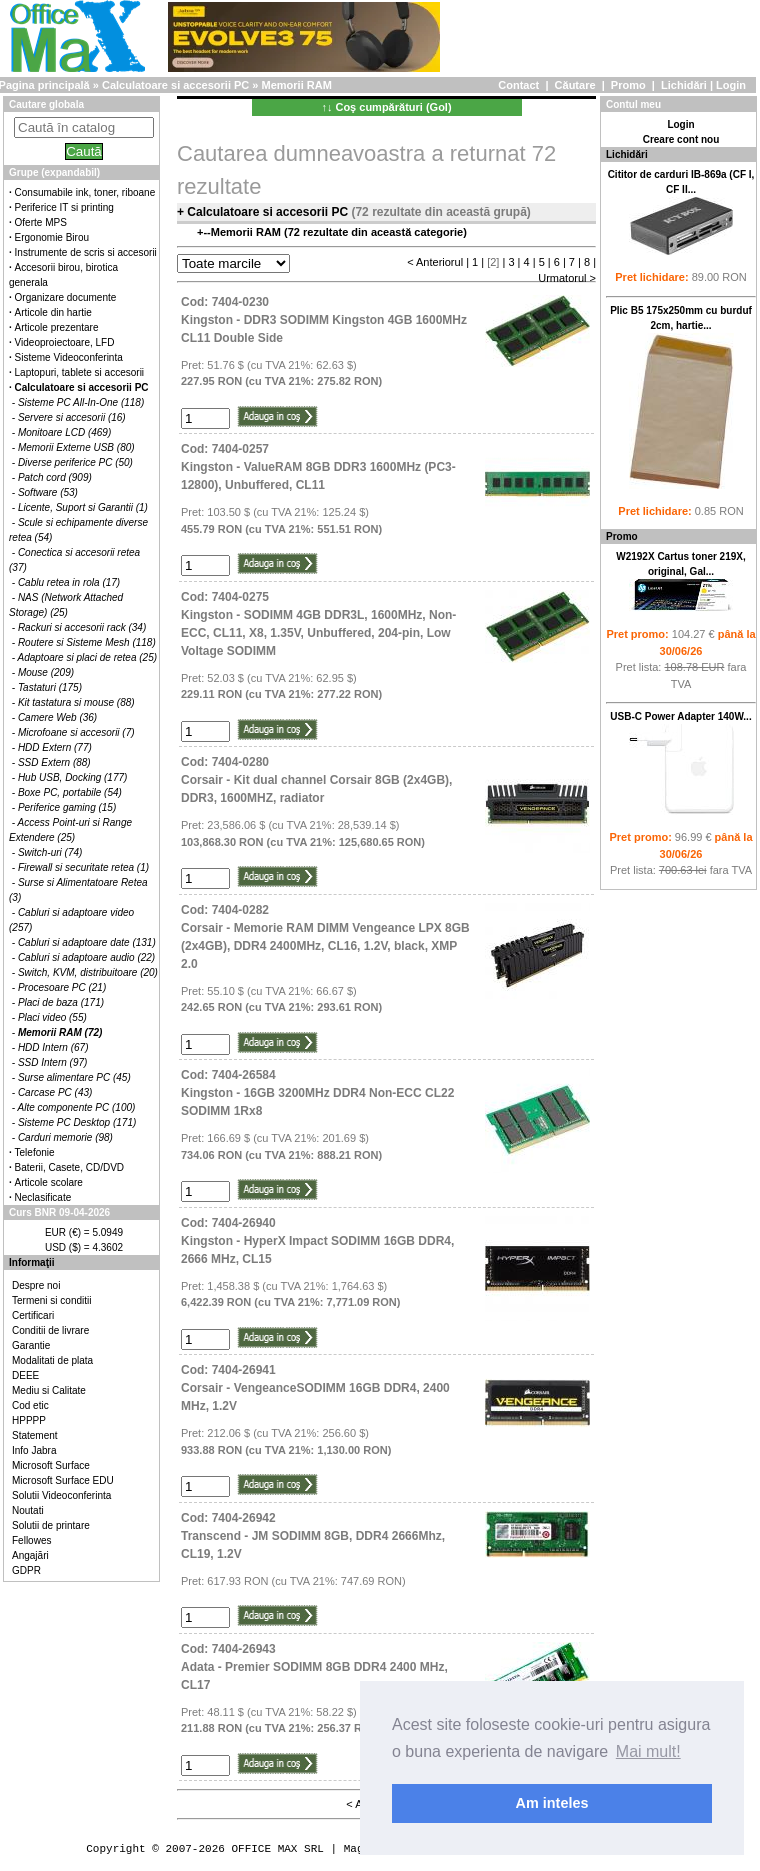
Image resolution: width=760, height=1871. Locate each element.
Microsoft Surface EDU (63, 1480)
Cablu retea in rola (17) (69, 582)
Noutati (28, 1510)
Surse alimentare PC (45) (74, 1077)
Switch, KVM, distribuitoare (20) (88, 972)
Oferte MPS (41, 222)
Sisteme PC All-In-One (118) (81, 402)
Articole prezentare (57, 327)
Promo (628, 85)
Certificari (33, 1315)
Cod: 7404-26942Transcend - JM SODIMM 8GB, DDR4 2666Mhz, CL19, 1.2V (313, 1536)
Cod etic (30, 1405)
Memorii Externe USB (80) (76, 447)
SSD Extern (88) (54, 762)
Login (731, 85)
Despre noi (36, 1285)
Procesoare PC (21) (62, 987)
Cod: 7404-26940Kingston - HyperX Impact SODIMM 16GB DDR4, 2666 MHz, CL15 (317, 1241)
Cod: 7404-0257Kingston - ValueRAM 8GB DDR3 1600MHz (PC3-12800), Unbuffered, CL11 (318, 467)
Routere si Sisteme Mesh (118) (87, 642)
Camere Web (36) (57, 717)
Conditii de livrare (50, 1330)
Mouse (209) (46, 672)
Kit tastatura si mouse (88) (76, 702)
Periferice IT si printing (64, 207)
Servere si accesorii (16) (72, 417)
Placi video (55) (52, 1017)
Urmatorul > (567, 278)
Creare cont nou (681, 139)
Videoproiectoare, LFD (65, 342)
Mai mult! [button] (648, 1751)
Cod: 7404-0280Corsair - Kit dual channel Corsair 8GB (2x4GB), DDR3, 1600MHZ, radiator (316, 780)
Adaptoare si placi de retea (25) (88, 657)
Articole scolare (49, 1182)
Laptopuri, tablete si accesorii (80, 372)
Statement (35, 1435)
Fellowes (31, 1540)
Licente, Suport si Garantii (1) (83, 507)
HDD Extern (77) (55, 747)
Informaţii (32, 1262)
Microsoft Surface (51, 1465)
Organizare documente (66, 297)
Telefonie (35, 1152)
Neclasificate (43, 1197)
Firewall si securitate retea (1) (83, 867)
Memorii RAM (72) (60, 1032)
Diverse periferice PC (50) (75, 462)
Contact (518, 85)
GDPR (26, 1570)
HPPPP (29, 1420)
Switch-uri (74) (50, 852)
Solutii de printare (51, 1525)
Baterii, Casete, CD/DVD (69, 1167)
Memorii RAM (297, 85)
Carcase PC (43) (55, 1092)
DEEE (25, 1375)
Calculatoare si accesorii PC (175, 85)
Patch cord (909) (55, 477)
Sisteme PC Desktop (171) (77, 1122)
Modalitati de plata (52, 1360)
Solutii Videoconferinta (61, 1495)
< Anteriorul (435, 262)
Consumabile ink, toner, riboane (85, 192)
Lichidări (684, 85)
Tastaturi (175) (50, 687)
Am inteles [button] (552, 1803)
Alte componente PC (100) (77, 1107)
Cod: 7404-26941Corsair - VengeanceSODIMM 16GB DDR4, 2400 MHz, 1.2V (315, 1388)
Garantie (31, 1345)
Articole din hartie (53, 312)
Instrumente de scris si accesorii (86, 252)
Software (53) (48, 492)
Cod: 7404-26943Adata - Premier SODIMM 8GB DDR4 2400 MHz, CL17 (314, 1667)
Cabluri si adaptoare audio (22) (86, 957)
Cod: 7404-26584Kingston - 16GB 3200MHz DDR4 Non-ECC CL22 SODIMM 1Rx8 (317, 1093)
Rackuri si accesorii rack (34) (82, 627)
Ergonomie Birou (52, 237)
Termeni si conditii (51, 1300)
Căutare (575, 85)
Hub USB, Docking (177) (73, 777)
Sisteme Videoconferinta (69, 357)
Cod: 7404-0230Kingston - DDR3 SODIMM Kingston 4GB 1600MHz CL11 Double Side (324, 320)
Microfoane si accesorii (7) (76, 732)
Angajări (30, 1555)
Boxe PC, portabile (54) (70, 792)
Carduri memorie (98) (65, 1137)
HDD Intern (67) (53, 1047)
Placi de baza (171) (61, 1002)
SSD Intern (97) (52, 1062)
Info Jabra (34, 1450)
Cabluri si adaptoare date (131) (87, 942)
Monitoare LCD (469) (64, 432)
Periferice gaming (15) (67, 807)
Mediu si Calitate (49, 1390)
